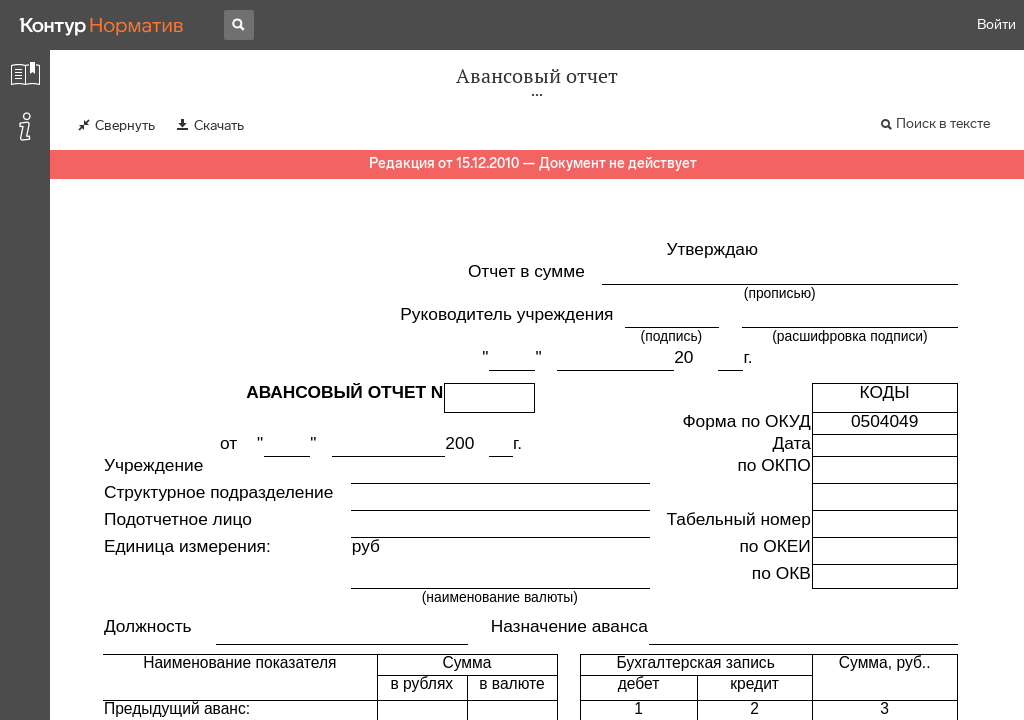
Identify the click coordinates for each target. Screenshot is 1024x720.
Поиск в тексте (943, 123)
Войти (996, 24)
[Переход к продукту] (102, 25)
